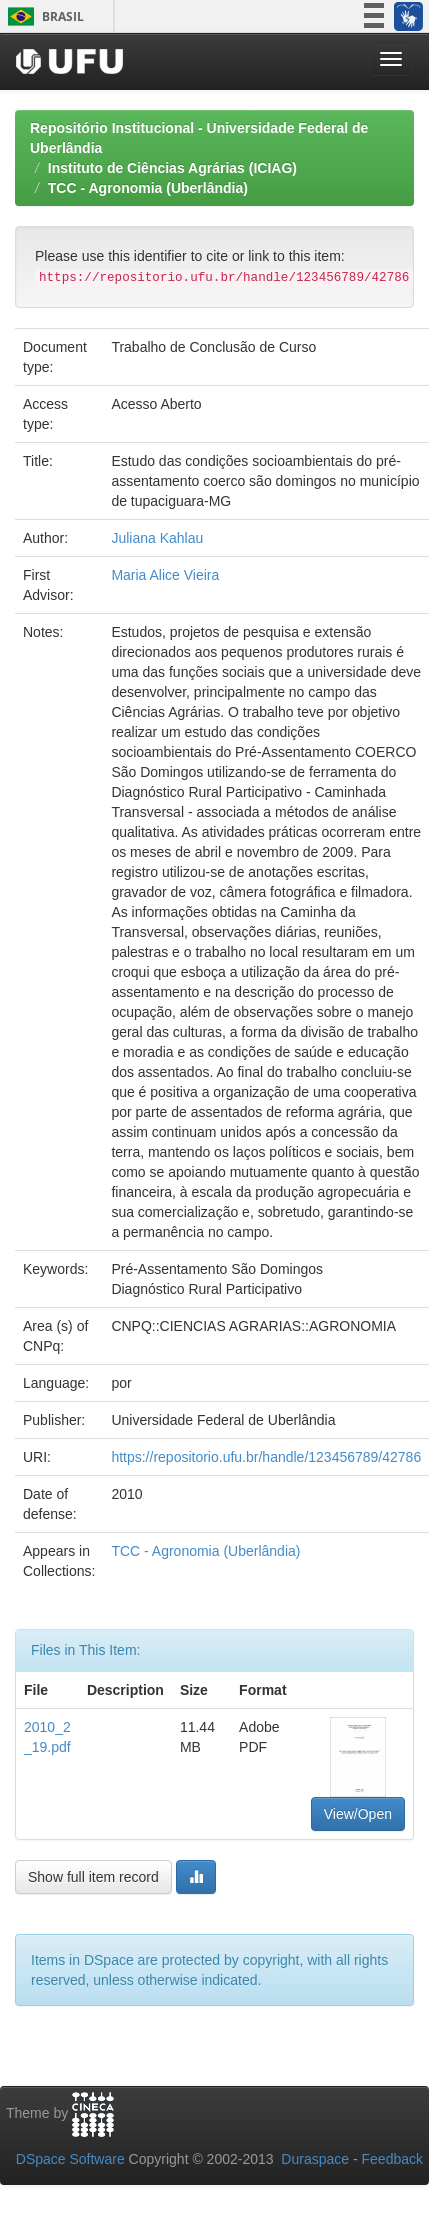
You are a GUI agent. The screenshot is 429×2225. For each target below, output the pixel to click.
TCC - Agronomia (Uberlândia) (148, 188)
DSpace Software (70, 2159)
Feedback (392, 2159)
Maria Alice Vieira (165, 575)
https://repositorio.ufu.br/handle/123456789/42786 (266, 1457)
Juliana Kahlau (157, 538)
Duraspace (315, 2159)
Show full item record (93, 1877)
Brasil (42, 16)
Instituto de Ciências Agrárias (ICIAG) (172, 168)
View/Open (358, 1814)
